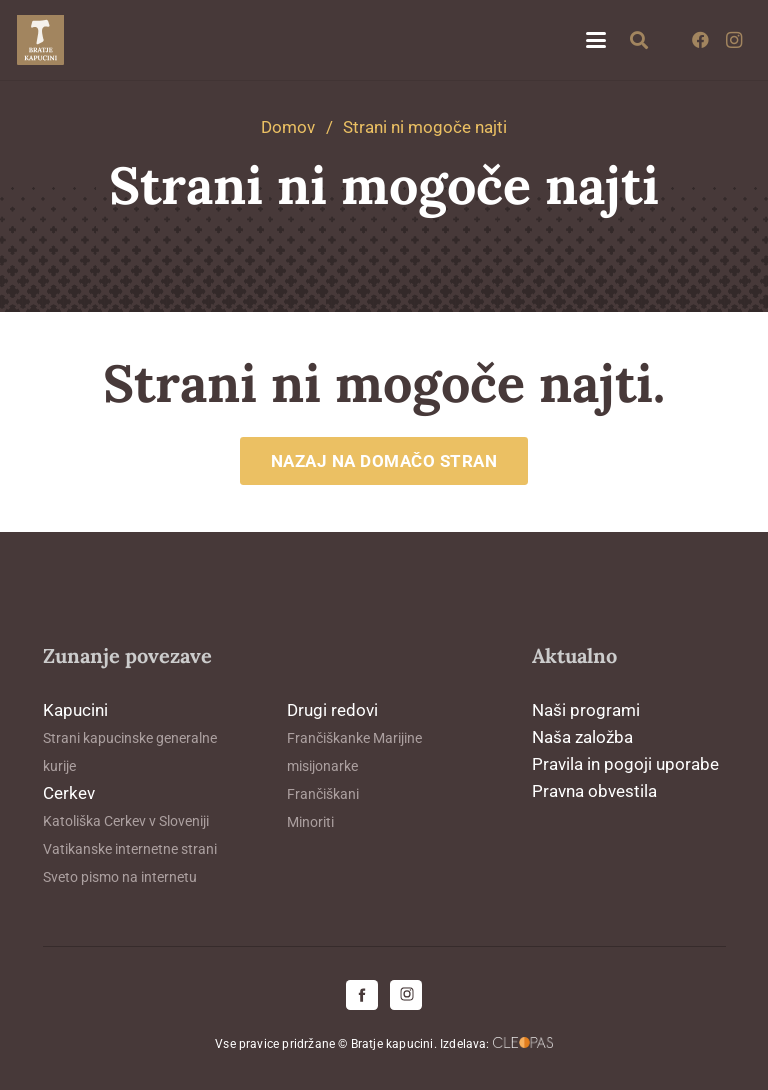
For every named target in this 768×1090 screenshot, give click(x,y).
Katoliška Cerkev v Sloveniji (126, 821)
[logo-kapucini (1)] (40, 40)
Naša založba (582, 737)
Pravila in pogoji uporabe (625, 764)
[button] (595, 40)
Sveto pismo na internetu (120, 877)
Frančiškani (323, 794)
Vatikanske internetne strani (130, 849)
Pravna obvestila (594, 791)
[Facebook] (700, 40)
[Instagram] (734, 40)
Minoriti (310, 822)
